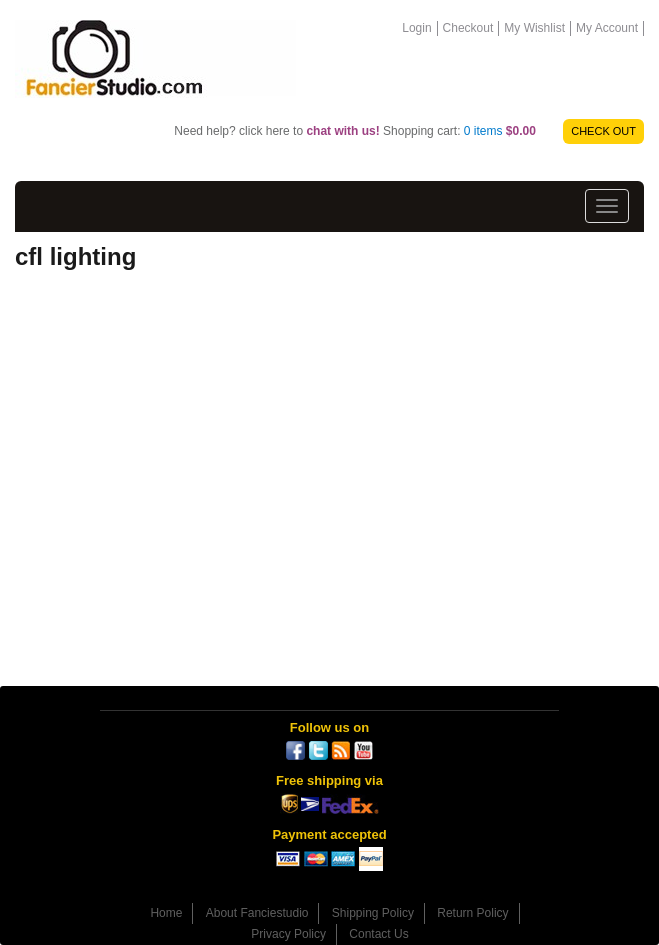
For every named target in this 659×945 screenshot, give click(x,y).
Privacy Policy (288, 934)
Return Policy (472, 913)
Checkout (468, 28)
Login (416, 28)
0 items (500, 131)
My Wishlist (534, 28)
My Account (607, 28)
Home (166, 913)
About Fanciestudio (257, 913)
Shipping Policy (373, 913)
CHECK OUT (603, 131)
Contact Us (378, 934)
